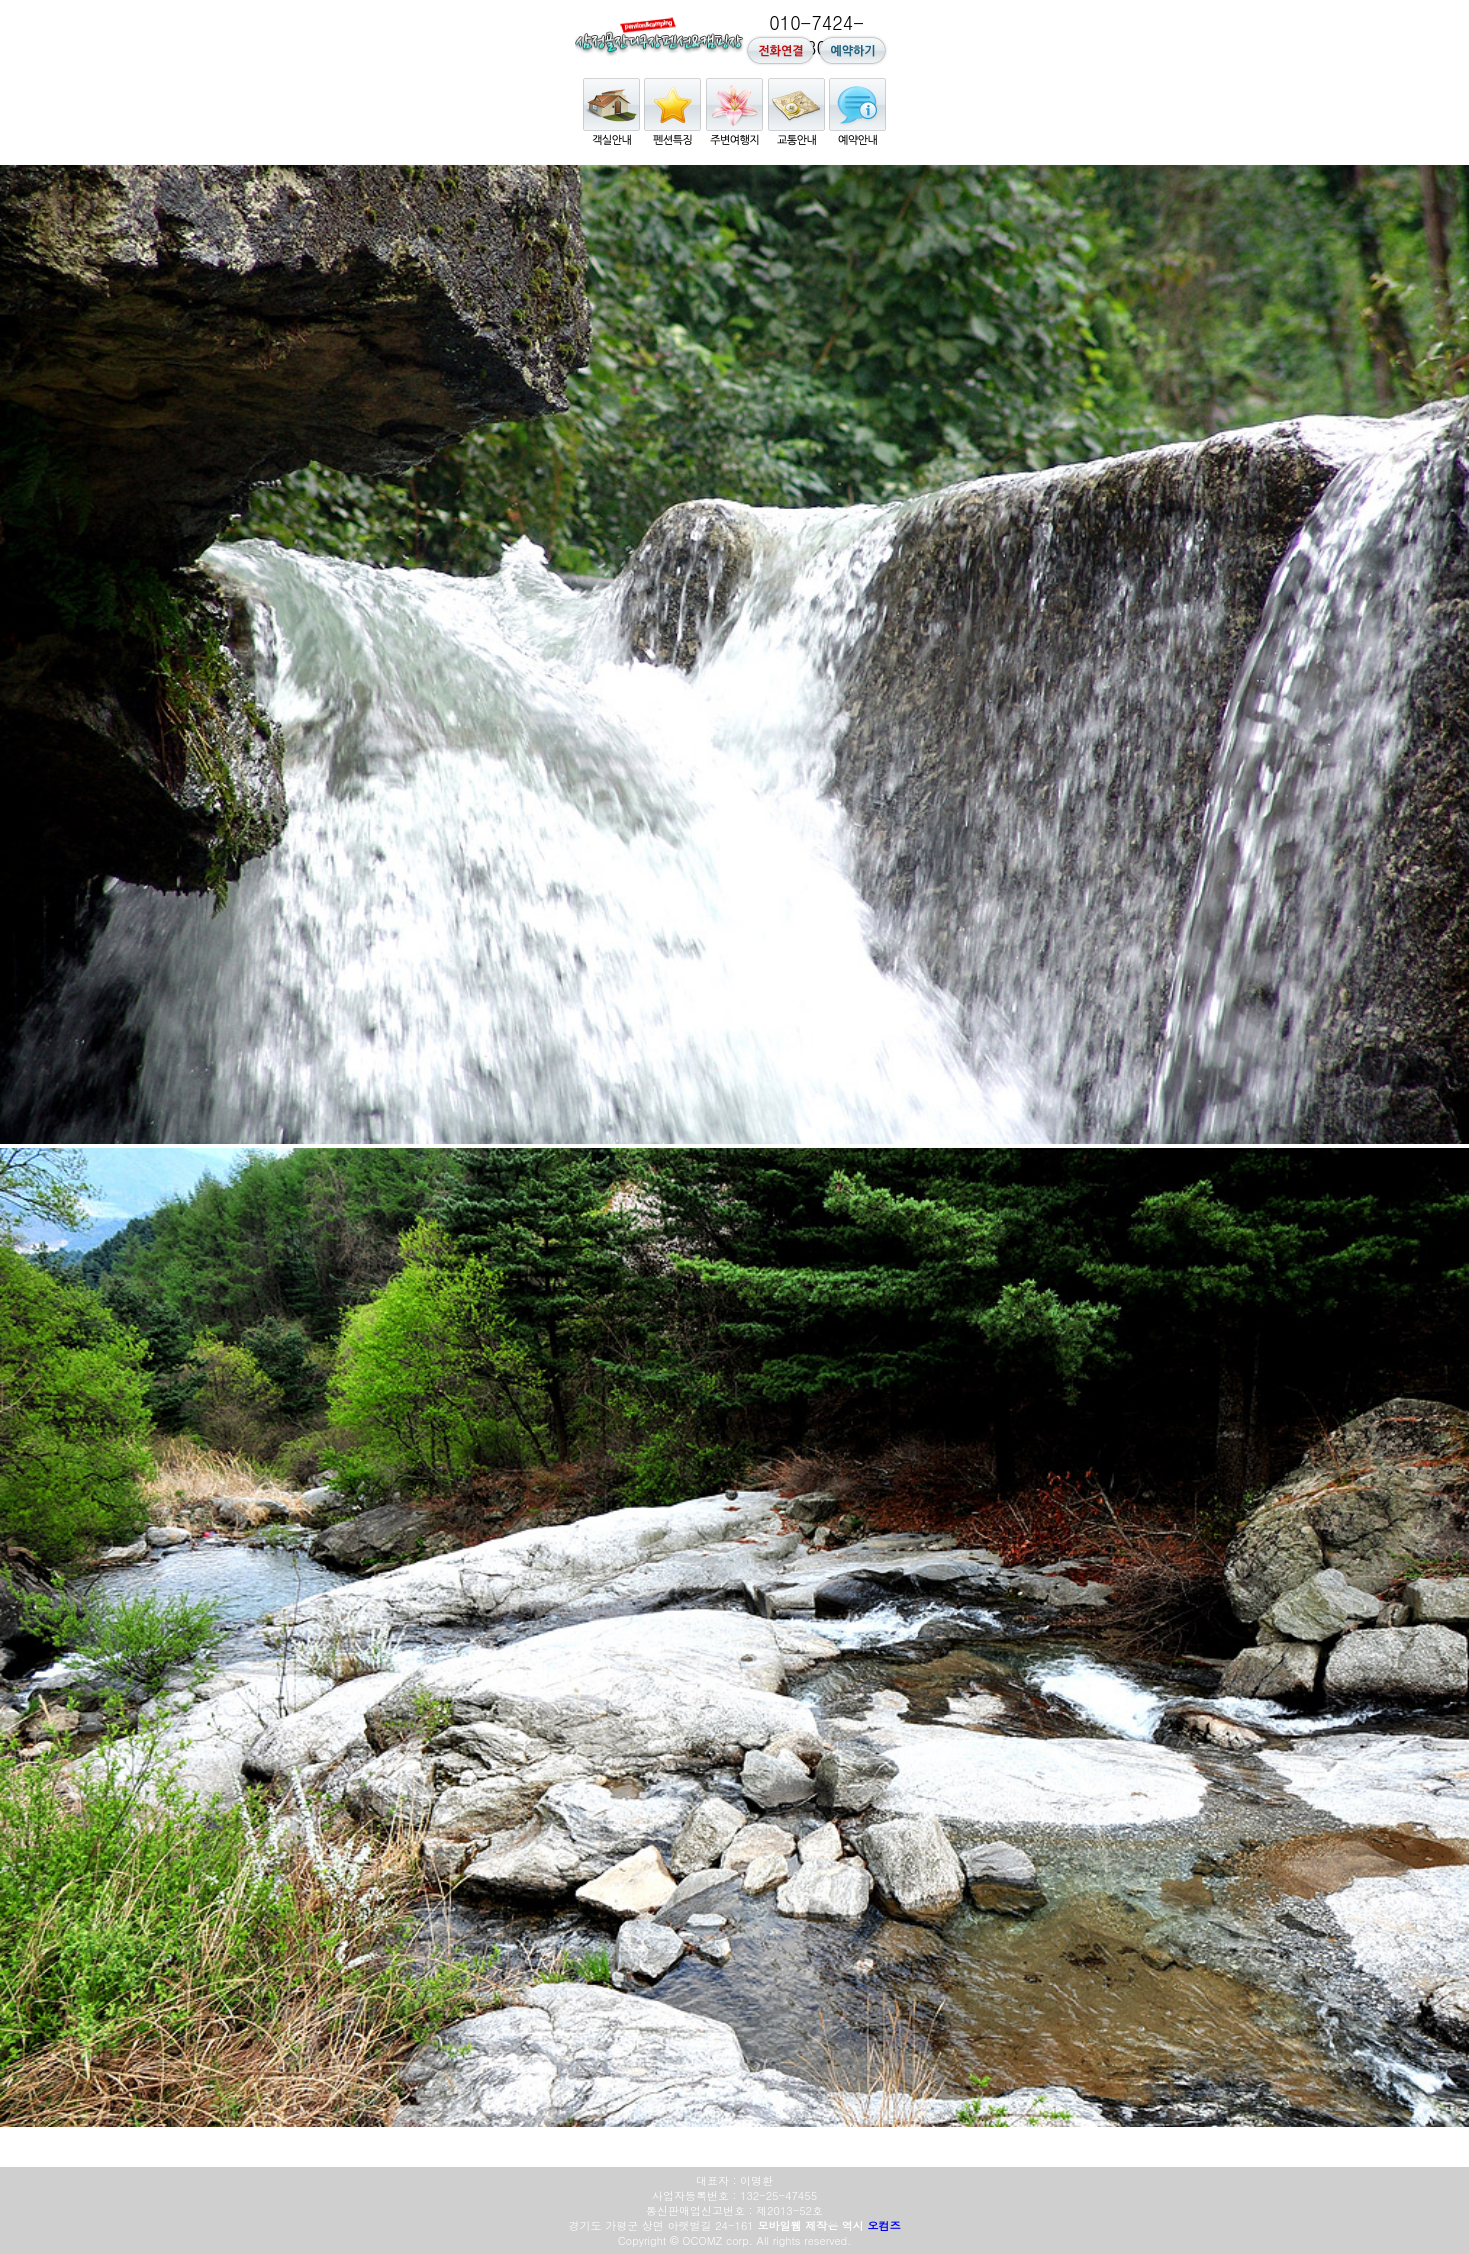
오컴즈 (883, 2225)
